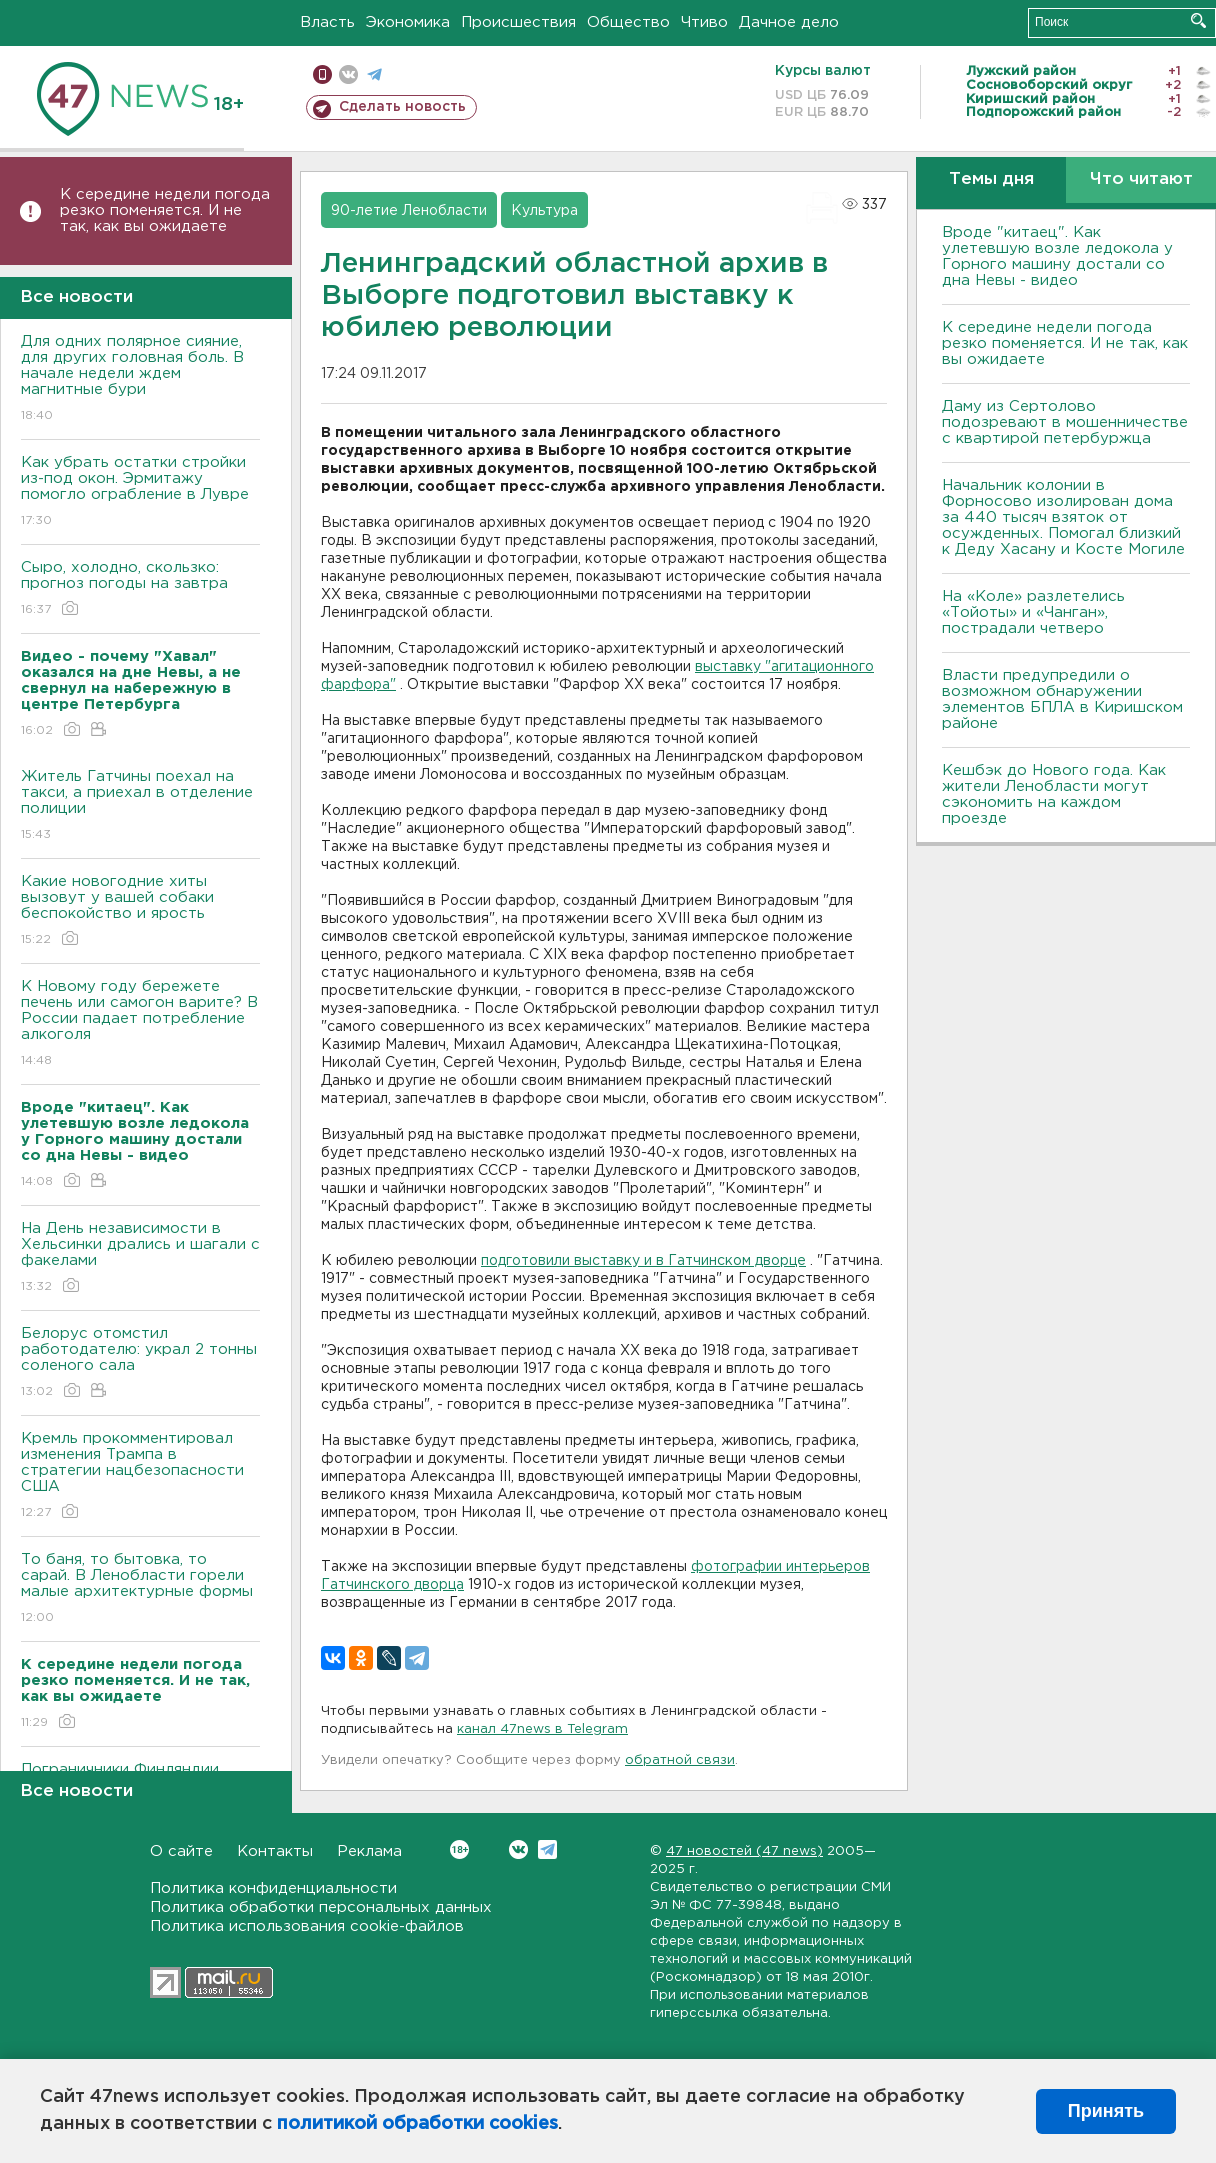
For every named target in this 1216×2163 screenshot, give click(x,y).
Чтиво (704, 22)
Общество (628, 22)
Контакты (275, 1851)
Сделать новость (402, 107)
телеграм (374, 74)
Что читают (1141, 179)
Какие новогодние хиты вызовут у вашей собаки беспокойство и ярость (140, 911)
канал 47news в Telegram (542, 1729)
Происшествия (518, 22)
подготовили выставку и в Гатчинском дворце (643, 1261)
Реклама (369, 1851)
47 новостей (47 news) (744, 1851)
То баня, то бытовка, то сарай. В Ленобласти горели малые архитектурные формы (140, 1589)
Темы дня (991, 179)
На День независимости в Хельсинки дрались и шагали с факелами (140, 1258)
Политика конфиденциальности (273, 1888)
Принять (1106, 2111)
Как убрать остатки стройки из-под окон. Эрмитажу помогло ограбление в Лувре (140, 492)
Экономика (408, 22)
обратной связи (680, 1760)
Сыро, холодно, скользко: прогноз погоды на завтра (140, 589)
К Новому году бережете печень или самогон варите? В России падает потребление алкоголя (140, 1024)
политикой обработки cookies (417, 2124)
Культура (544, 211)
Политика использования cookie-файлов (307, 1926)
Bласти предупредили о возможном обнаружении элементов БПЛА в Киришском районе (1062, 699)
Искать (1198, 20)
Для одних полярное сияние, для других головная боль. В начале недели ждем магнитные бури (140, 379)
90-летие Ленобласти (409, 211)
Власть (327, 22)
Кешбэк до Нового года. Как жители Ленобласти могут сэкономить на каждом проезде (1054, 794)
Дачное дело (789, 22)
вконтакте (348, 74)
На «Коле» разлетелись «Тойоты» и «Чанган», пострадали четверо (1033, 612)
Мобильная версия (322, 74)
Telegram (547, 1849)
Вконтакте (459, 1849)
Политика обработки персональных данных (321, 1907)
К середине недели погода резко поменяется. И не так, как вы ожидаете (165, 210)
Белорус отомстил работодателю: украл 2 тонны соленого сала (140, 1363)
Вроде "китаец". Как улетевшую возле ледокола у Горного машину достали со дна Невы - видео (1057, 256)
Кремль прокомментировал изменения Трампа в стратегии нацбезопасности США (140, 1476)
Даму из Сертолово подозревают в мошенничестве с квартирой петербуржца (1065, 422)
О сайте (181, 1851)
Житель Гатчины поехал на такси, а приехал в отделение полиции (140, 806)
